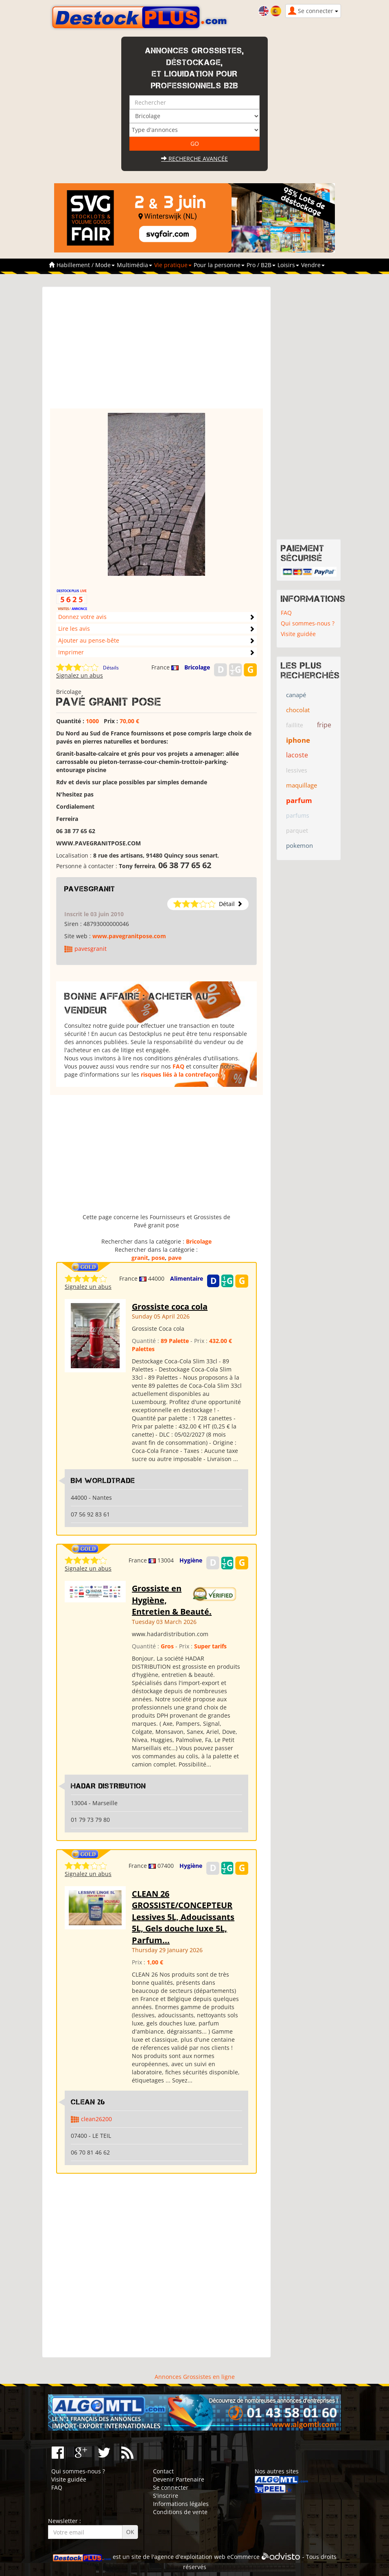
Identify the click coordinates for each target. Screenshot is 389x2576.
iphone (298, 740)
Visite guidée (298, 634)
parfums (297, 815)
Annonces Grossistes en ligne (195, 2377)
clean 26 (88, 2102)
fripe (324, 724)
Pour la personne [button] (219, 265)
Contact (163, 2471)
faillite (294, 725)
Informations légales (181, 2504)
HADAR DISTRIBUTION (108, 1786)
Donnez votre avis (82, 617)
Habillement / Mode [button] (86, 265)
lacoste (297, 754)
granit (139, 1258)
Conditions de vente (180, 2512)
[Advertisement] (156, 351)
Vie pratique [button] (173, 265)
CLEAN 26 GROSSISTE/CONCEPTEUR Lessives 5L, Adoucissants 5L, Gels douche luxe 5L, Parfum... (183, 1917)
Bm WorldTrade (103, 1481)
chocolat (298, 710)
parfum (299, 800)
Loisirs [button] (288, 265)
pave (174, 1258)
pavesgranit (89, 889)
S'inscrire (165, 2495)
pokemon (299, 845)
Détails (111, 667)
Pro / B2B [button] (261, 265)
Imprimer (71, 652)
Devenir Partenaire (178, 2479)
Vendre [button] (313, 265)
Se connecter (170, 2487)
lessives (296, 770)
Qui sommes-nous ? (307, 623)
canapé (296, 695)
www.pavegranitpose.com (129, 936)
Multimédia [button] (134, 265)
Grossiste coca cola (170, 1306)
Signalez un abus (79, 675)
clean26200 (96, 2119)
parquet (297, 830)
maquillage (301, 785)
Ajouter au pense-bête (88, 640)
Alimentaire (186, 1278)
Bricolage (197, 667)
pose (158, 1258)
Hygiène (190, 1560)
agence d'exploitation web (189, 2557)
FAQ (178, 1066)
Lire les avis (74, 628)
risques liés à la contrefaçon (180, 1074)
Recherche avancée (194, 158)
